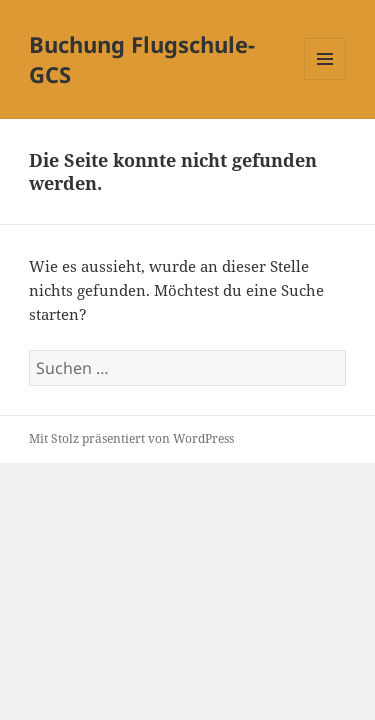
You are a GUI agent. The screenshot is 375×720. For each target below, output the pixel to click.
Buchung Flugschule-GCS (142, 59)
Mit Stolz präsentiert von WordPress (131, 438)
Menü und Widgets (325, 79)
